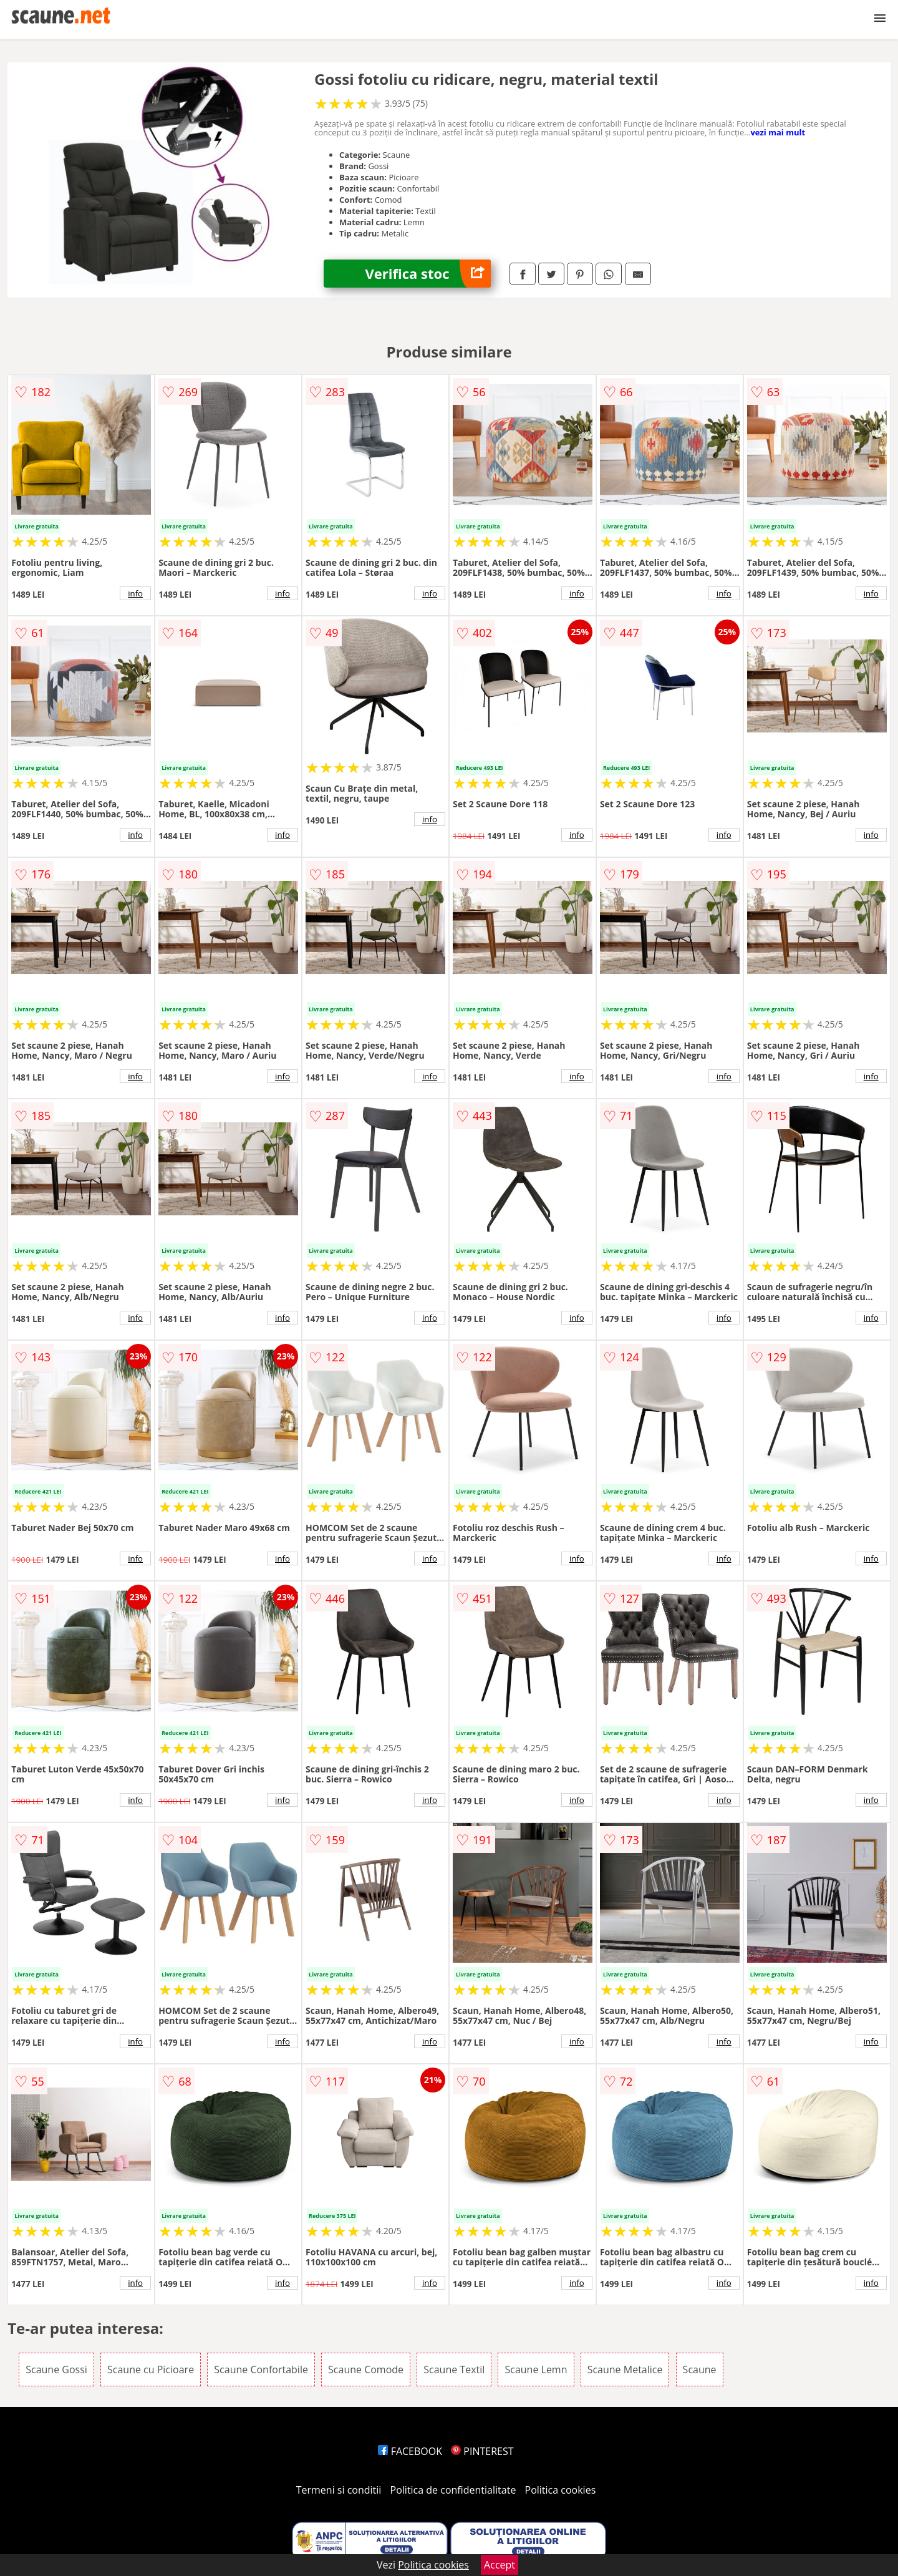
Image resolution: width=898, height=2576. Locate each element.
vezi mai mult (777, 132)
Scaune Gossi (56, 2369)
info (135, 593)
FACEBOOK (410, 2451)
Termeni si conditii (339, 2490)
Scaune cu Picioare (150, 2369)
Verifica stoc (428, 274)
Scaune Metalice (625, 2369)
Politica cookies (560, 2490)
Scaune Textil (454, 2369)
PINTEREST (482, 2451)
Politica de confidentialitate (453, 2490)
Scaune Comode (365, 2369)
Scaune (700, 2369)
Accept (499, 2565)
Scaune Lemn (536, 2369)
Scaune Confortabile (261, 2369)
